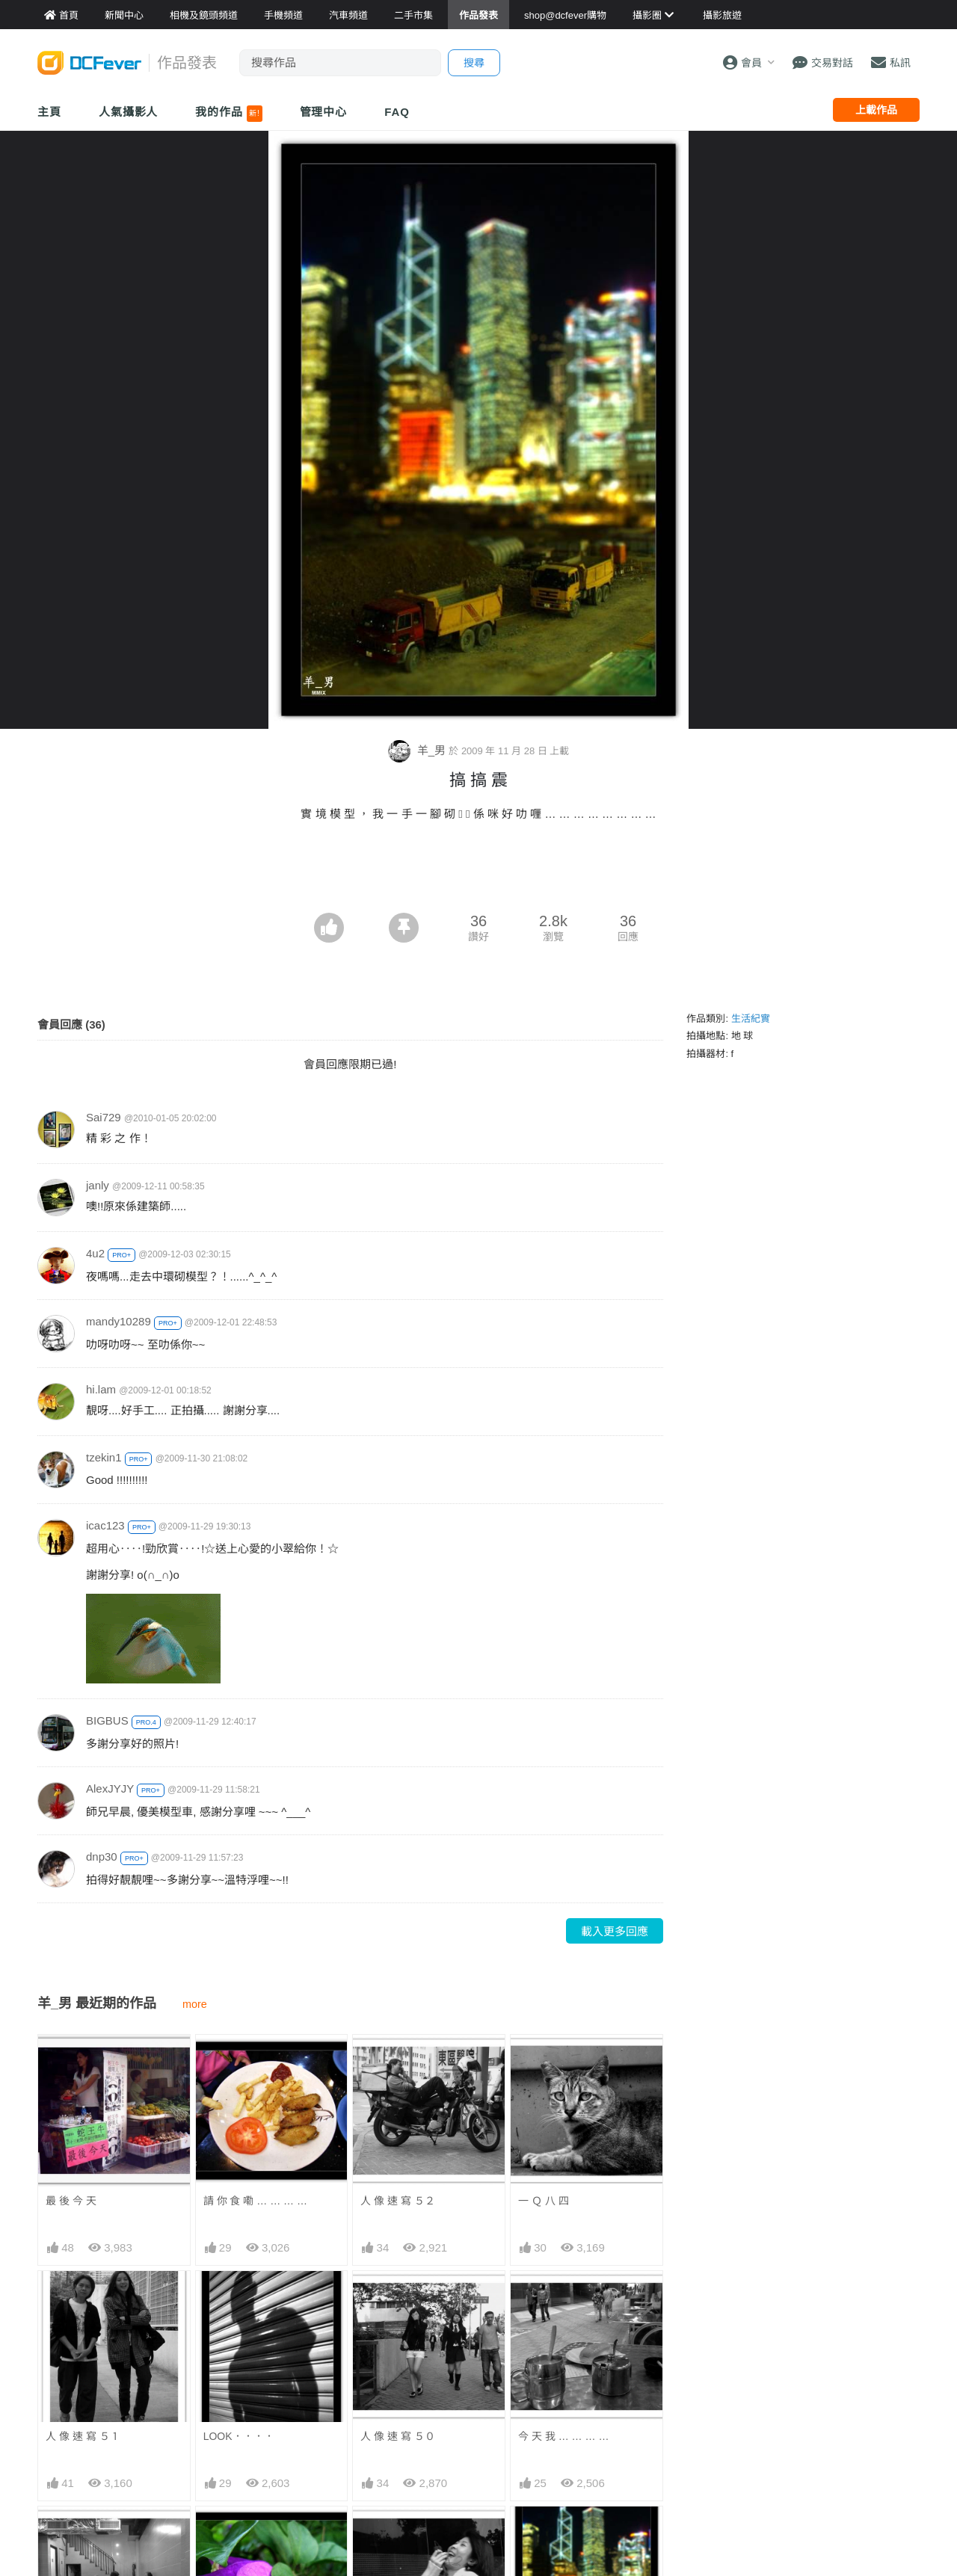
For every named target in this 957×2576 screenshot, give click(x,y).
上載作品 (876, 110)
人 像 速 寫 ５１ (83, 2436)
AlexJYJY (110, 1788)
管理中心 (324, 111)
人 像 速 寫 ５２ (397, 2201)
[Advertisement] (478, 871)
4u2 (95, 1253)
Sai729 (103, 1117)
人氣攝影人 (129, 111)
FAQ (397, 111)
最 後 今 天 (71, 2201)
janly (97, 1185)
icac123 (105, 1525)
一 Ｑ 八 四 (543, 2201)
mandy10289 (118, 1321)
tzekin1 (104, 1457)
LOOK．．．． (238, 2436)
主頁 (49, 111)
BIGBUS (107, 1720)
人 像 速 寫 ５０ (397, 2436)
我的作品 (228, 113)
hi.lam (101, 1389)
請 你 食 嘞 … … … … (255, 2201)
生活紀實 (750, 1018)
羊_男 (418, 750)
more (194, 2004)
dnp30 (101, 1856)
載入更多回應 (614, 1931)
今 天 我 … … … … (563, 2436)
